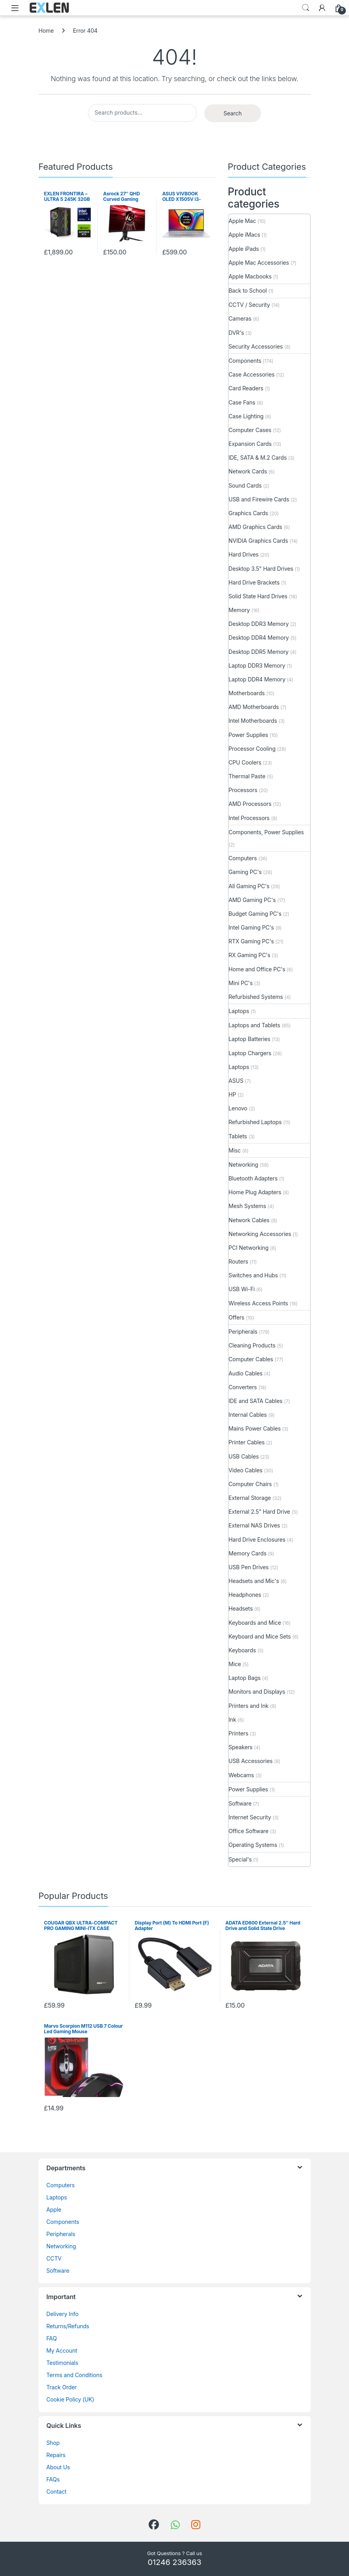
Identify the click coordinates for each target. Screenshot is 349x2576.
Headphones (245, 1594)
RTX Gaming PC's (251, 941)
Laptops (239, 1011)
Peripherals (243, 1331)
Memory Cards (248, 1553)
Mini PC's (241, 983)
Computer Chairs (250, 1484)
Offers (236, 1317)
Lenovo (238, 1108)
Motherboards (247, 693)
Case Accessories (252, 374)
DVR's (236, 332)
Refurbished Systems (256, 996)
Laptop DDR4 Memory (257, 679)
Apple (54, 2209)
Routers (238, 1261)
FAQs (53, 2479)
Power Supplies (248, 734)
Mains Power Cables (255, 1428)
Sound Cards (245, 485)
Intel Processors (249, 818)
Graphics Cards (248, 513)
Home (46, 30)
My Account (62, 2350)
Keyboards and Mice (255, 1622)
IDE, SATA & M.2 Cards (258, 457)
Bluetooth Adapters (253, 1178)
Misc (235, 1150)
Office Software (249, 1831)
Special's (240, 1859)
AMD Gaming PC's (252, 899)
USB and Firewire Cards (259, 499)
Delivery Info (62, 2314)
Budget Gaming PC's (255, 913)
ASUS (236, 1080)
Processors (243, 790)
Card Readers (246, 388)
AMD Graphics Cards (255, 526)
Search (305, 8)
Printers (238, 1733)
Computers (243, 858)
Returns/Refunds (68, 2326)
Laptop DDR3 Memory (257, 665)
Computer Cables (251, 1359)
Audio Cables (246, 1373)
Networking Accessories (260, 1233)
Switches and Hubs (253, 1275)
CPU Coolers (245, 762)
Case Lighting (246, 416)
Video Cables (246, 1470)
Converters (243, 1387)
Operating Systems (253, 1844)
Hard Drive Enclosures (257, 1539)
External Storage (250, 1497)
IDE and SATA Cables (256, 1400)
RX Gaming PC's (250, 955)
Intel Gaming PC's (251, 927)
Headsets (241, 1608)
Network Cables (249, 1220)
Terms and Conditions (75, 2375)
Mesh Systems (247, 1206)
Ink (232, 1719)
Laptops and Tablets (254, 1025)
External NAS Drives (254, 1525)
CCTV (54, 2258)
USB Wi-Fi (242, 1289)
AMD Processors (250, 803)
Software (240, 1803)
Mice (235, 1664)
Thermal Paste (247, 776)
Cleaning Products (252, 1345)
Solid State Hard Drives (258, 596)
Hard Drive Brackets (254, 582)
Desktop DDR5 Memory (259, 651)
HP (232, 1094)
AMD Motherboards (254, 706)
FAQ (52, 2338)
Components (245, 360)
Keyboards (242, 1650)
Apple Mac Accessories (259, 262)
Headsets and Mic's (254, 1581)
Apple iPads (244, 248)
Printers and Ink (249, 1705)
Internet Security (250, 1817)
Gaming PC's (245, 872)
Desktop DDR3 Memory (259, 623)
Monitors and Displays (257, 1691)
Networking (243, 1164)
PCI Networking (249, 1247)
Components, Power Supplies (266, 832)
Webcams (241, 1775)
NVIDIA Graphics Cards (258, 540)
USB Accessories (251, 1761)
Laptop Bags (245, 1677)
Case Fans (242, 402)
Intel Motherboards (253, 720)
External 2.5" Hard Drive (259, 1511)
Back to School (248, 290)
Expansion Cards (250, 443)
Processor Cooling (252, 748)
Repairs (56, 2455)
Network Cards (248, 471)
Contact (57, 2491)
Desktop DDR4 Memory (259, 637)
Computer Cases (250, 430)
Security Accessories (256, 346)
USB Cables (244, 1456)
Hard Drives (244, 554)
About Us (58, 2467)
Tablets (238, 1136)
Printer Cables (247, 1442)
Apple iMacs (244, 234)
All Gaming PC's (249, 886)
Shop (53, 2442)
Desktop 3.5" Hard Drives (261, 568)
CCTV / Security (249, 304)
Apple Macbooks (250, 276)
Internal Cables (248, 1414)
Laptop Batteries (250, 1039)
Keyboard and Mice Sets (260, 1636)
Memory (239, 610)
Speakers (241, 1747)
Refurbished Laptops (255, 1122)
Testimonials (62, 2362)
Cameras (240, 318)
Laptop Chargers (250, 1053)
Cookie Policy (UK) (70, 2399)
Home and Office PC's (257, 969)
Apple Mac (242, 220)
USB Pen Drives (249, 1567)
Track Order (62, 2387)
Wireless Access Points (258, 1303)
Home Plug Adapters (255, 1192)
